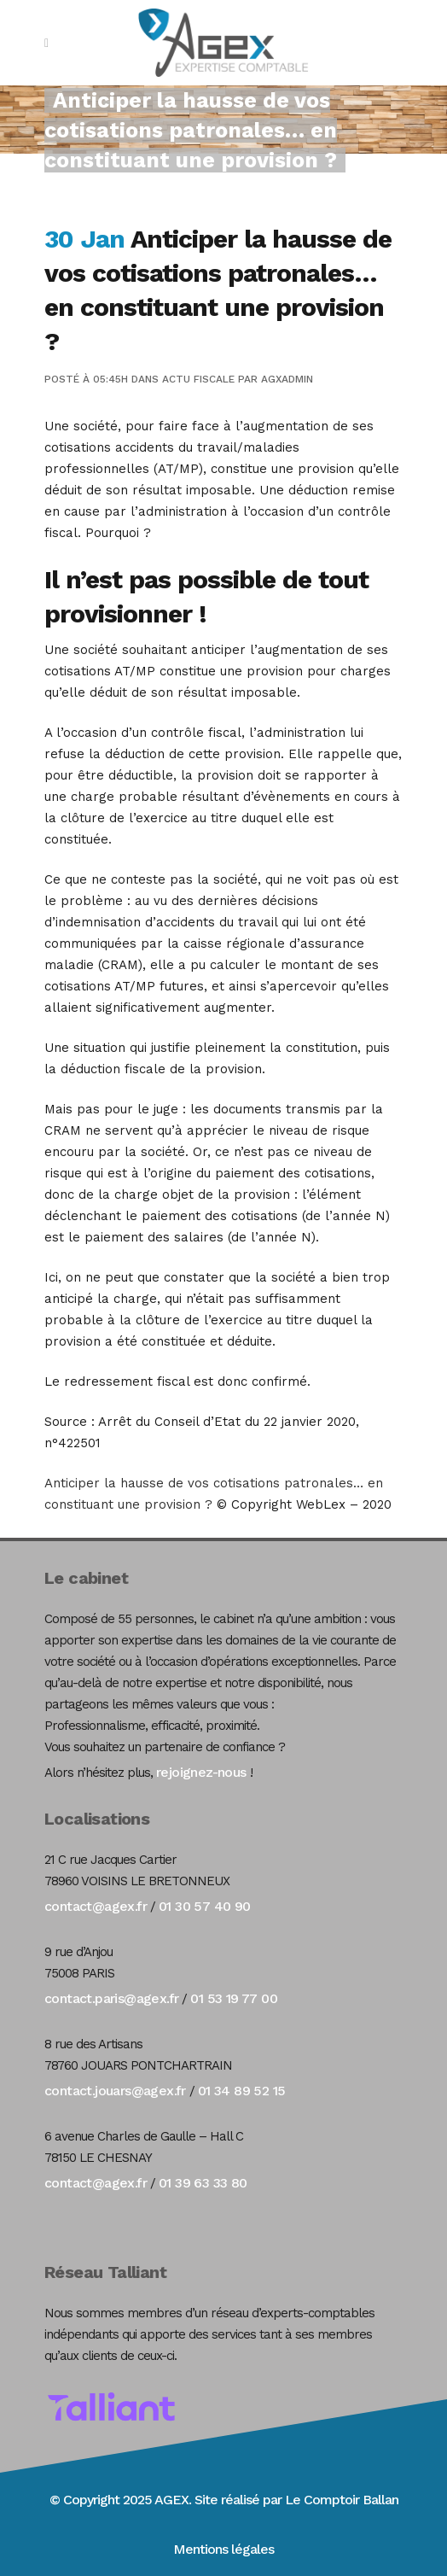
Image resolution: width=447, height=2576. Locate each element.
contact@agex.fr (95, 1906)
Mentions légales (223, 2549)
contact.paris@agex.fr (111, 1998)
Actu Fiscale (198, 379)
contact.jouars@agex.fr (115, 2090)
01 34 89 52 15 (242, 2090)
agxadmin (287, 379)
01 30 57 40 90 (205, 1906)
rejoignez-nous (201, 1772)
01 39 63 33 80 (203, 2183)
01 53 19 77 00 (233, 1998)
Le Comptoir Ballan (341, 2499)
